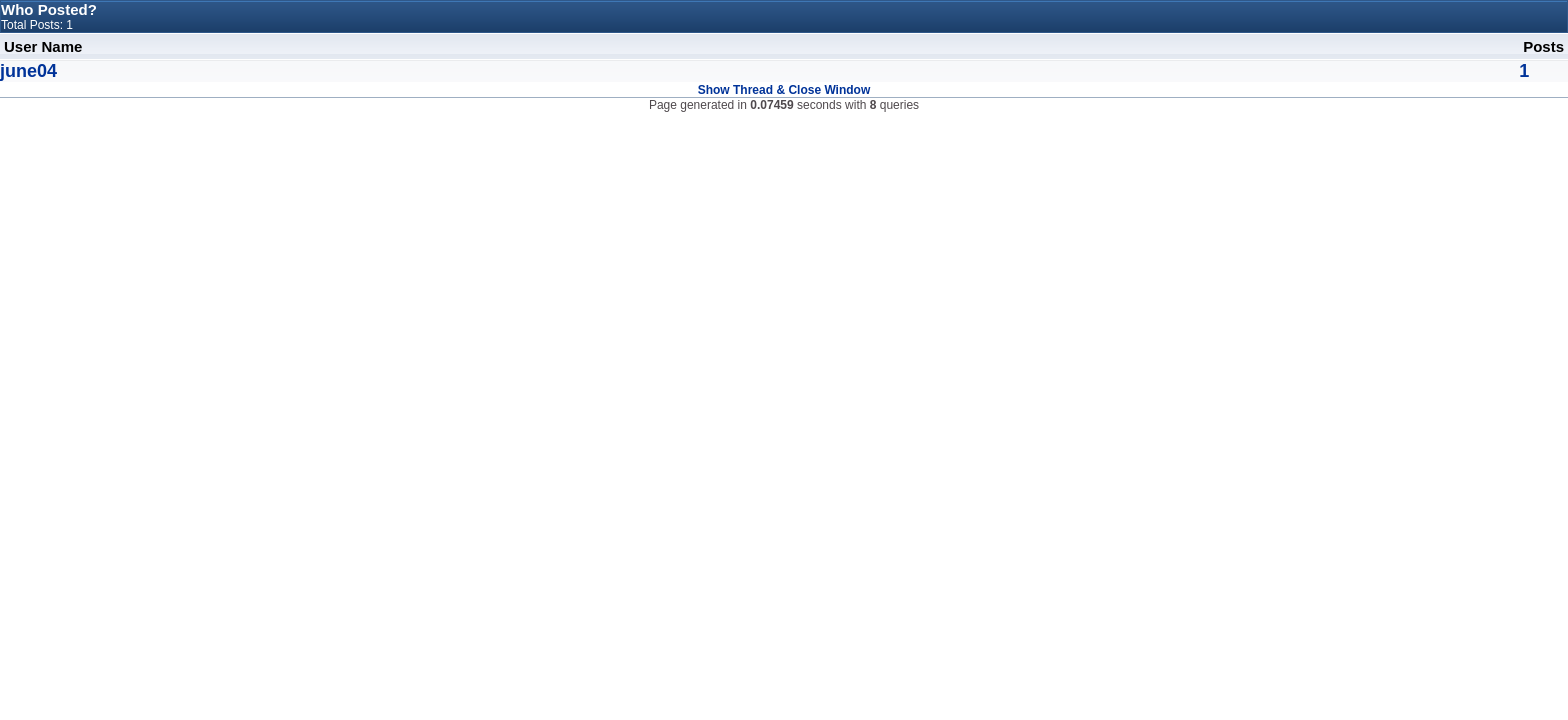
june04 (28, 71)
